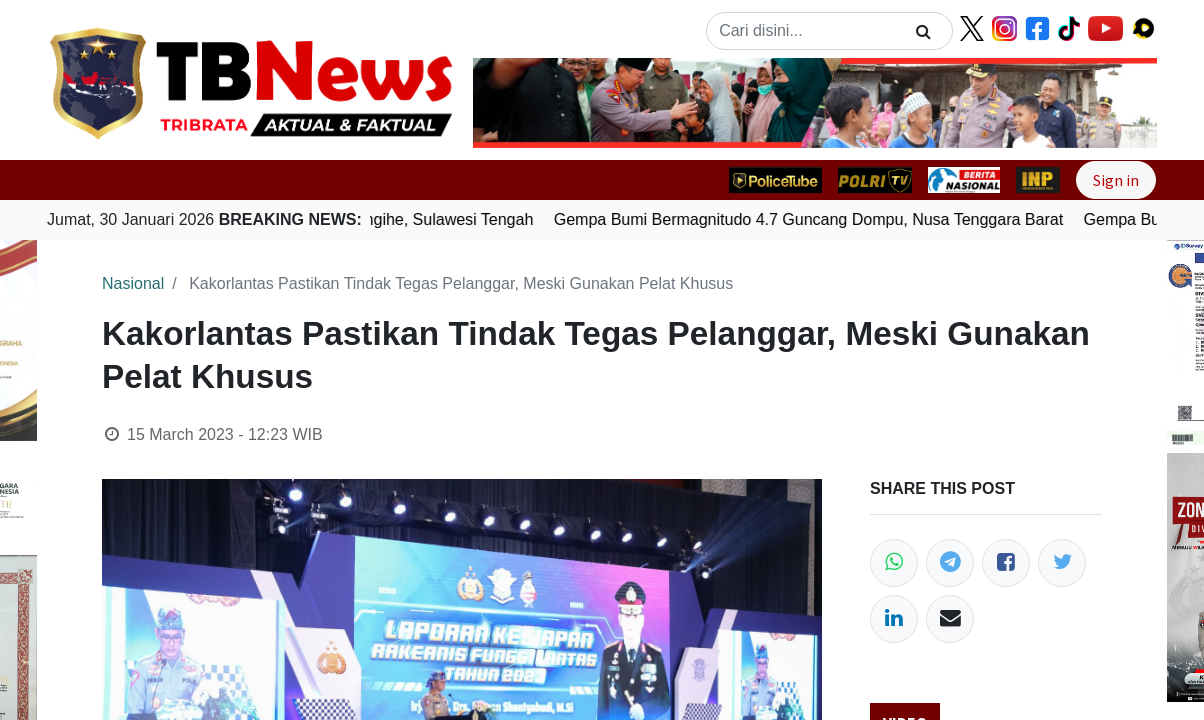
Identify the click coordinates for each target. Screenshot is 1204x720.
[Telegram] (950, 563)
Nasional (133, 283)
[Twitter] (1062, 563)
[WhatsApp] (894, 563)
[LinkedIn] (894, 619)
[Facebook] (1006, 563)
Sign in (1116, 180)
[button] (524, 103)
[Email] (950, 619)
